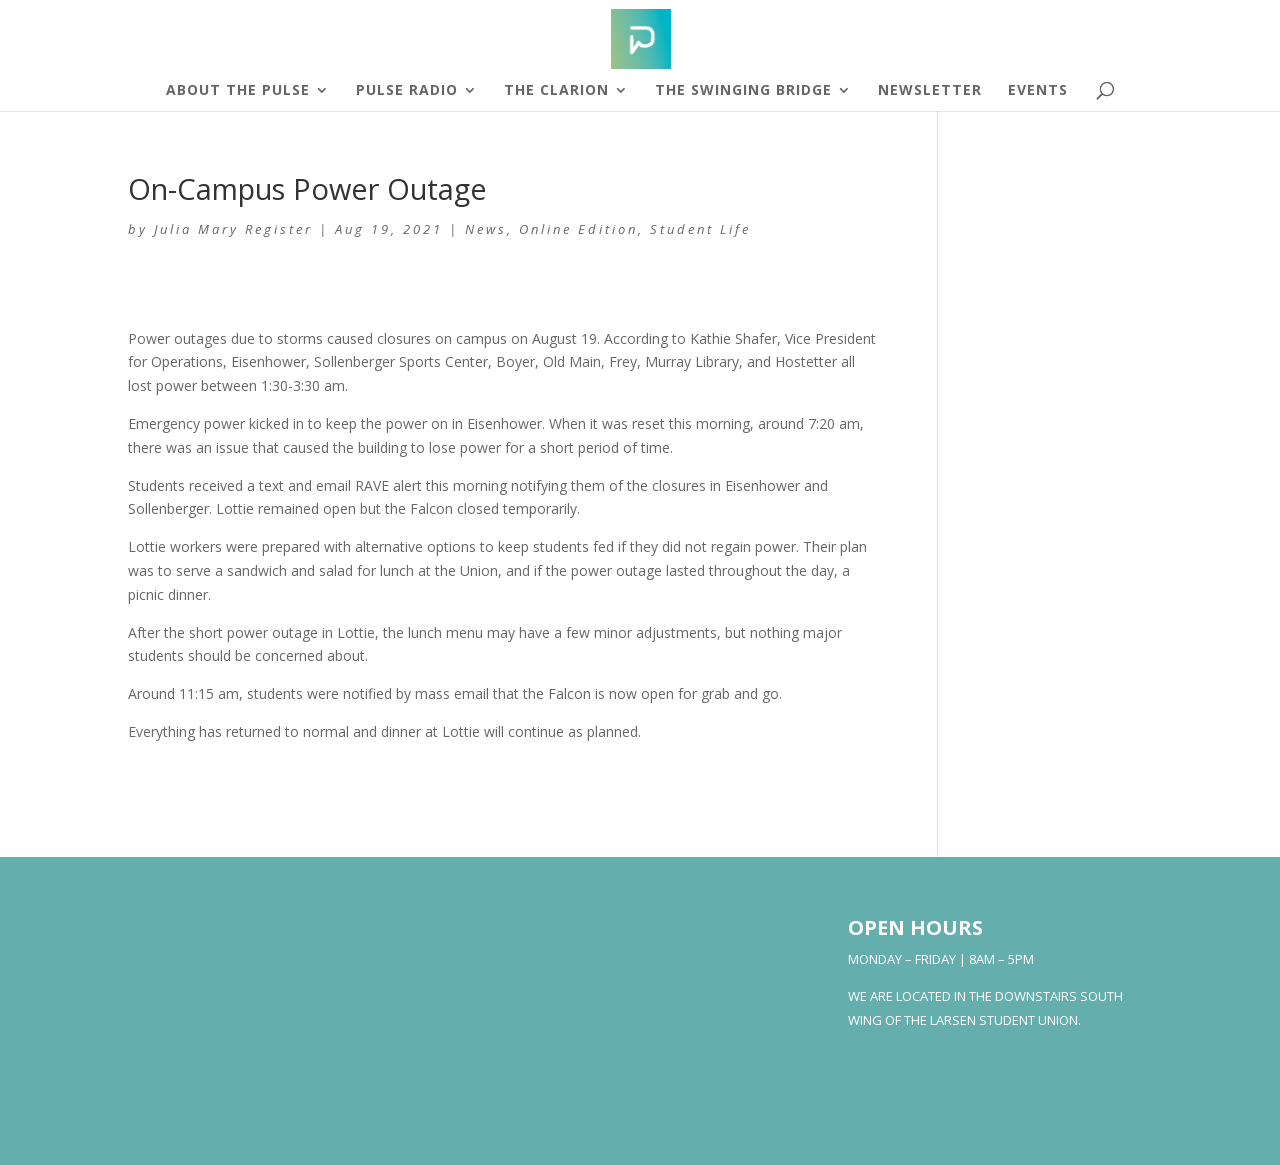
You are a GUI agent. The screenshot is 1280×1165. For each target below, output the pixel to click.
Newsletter (930, 91)
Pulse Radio (407, 91)
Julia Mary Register (233, 229)
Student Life (700, 229)
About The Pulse (238, 91)
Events (1038, 91)
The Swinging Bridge (743, 91)
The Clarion (556, 91)
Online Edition (578, 229)
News (486, 229)
